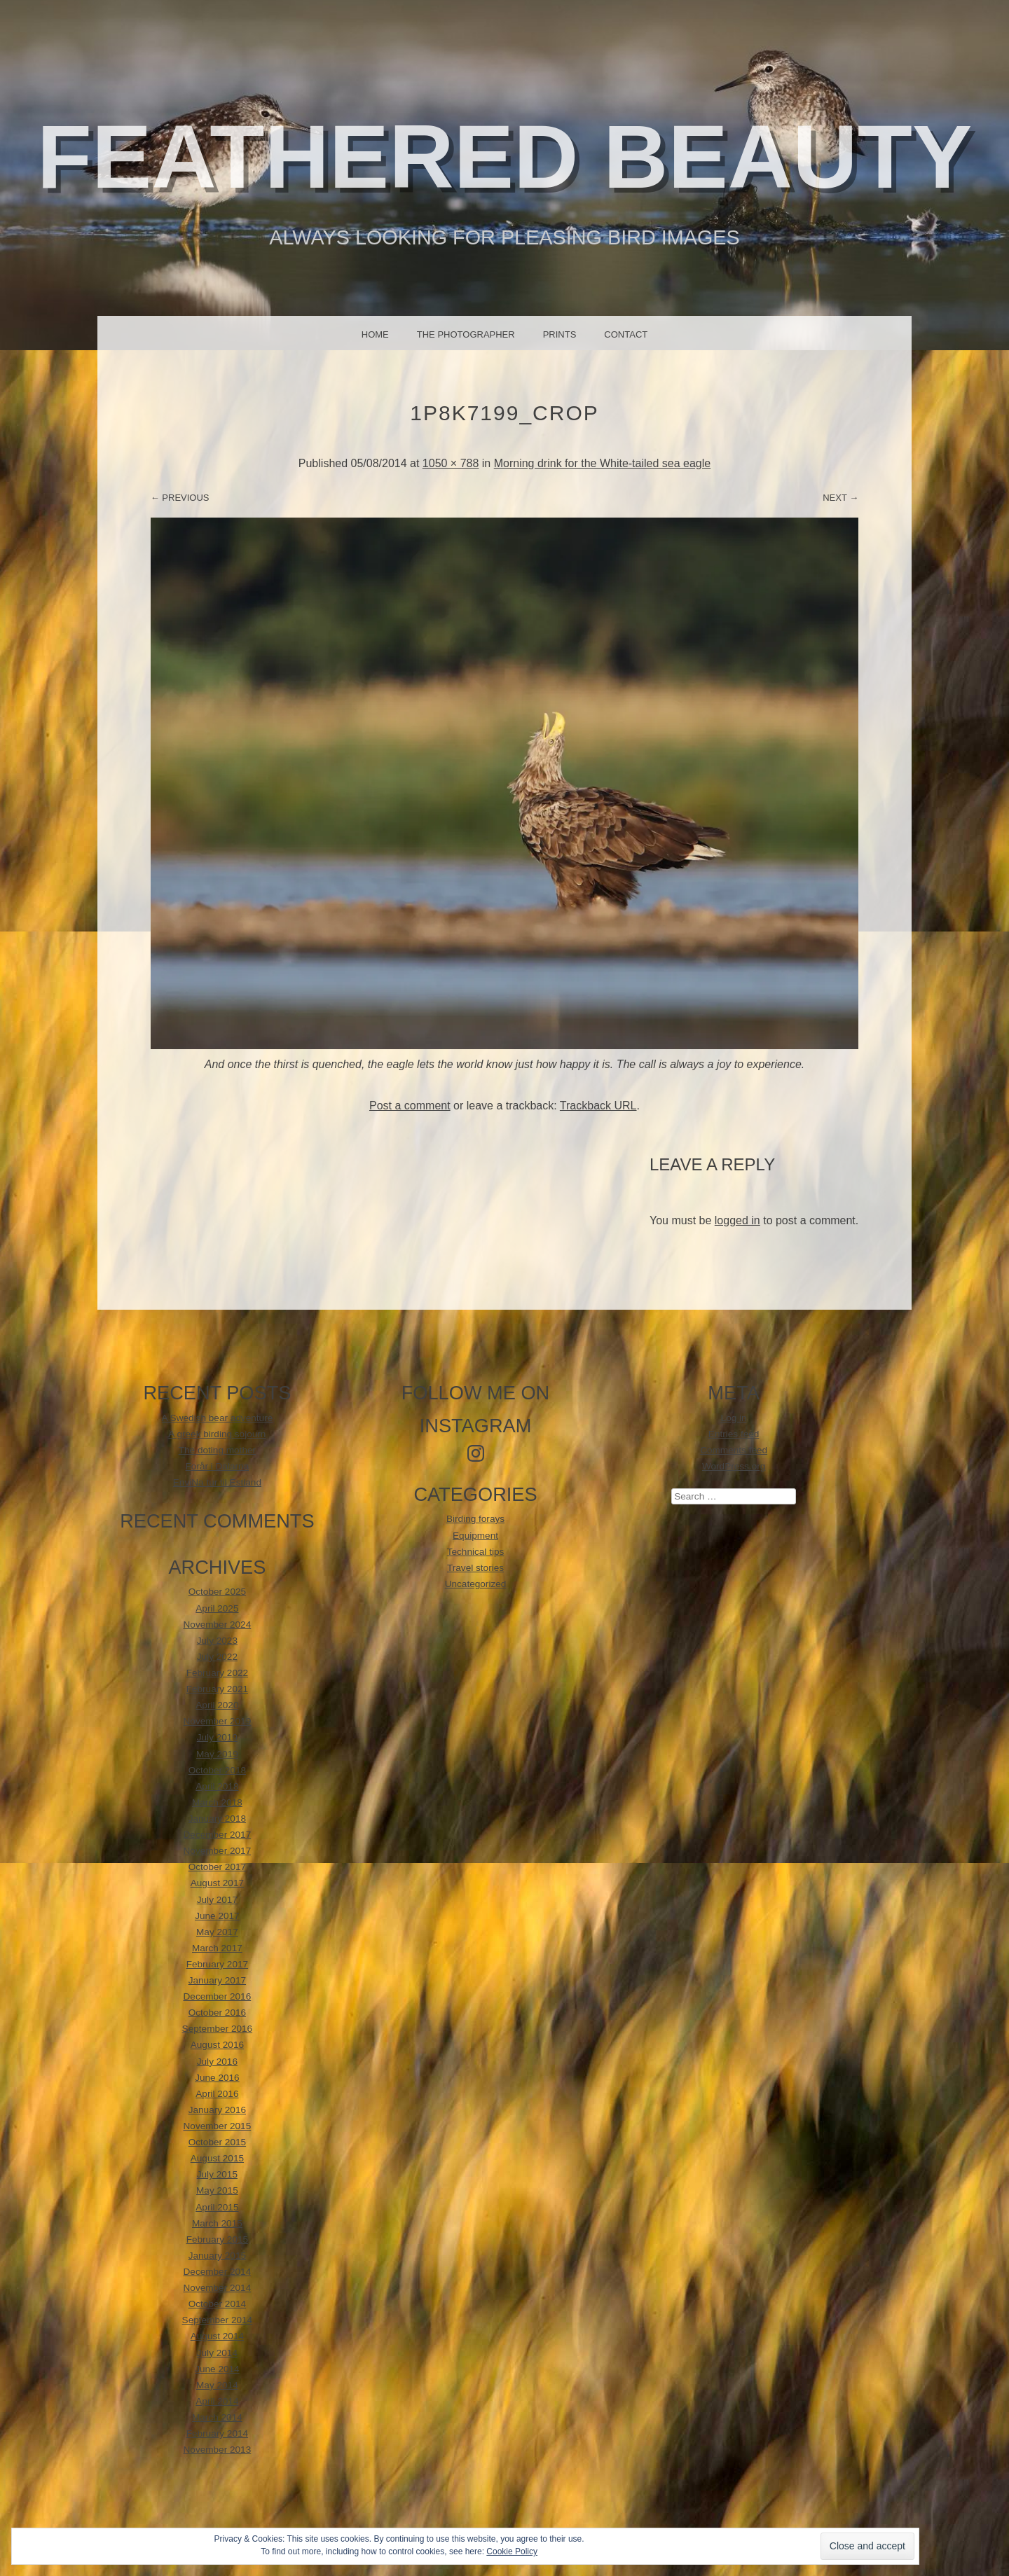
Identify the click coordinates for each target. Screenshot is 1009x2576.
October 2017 (217, 1867)
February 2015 (217, 2239)
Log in (734, 1418)
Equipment (475, 1535)
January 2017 (217, 1980)
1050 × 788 (451, 463)
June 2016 (217, 2077)
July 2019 (217, 1737)
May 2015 (217, 2190)
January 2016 (217, 2110)
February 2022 (217, 1673)
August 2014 (217, 2336)
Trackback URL (598, 1106)
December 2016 (218, 1996)
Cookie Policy (511, 2551)
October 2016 (217, 2012)
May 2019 (217, 1754)
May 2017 (217, 1932)
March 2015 (217, 2223)
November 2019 (218, 1721)
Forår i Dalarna (217, 1466)
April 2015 (216, 2207)
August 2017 (217, 1883)
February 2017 (217, 1964)
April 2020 (216, 1705)
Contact (625, 334)
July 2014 (217, 2353)
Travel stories (475, 1568)
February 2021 (217, 1689)
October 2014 (217, 2304)
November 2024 (218, 1624)
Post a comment (410, 1106)
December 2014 (218, 2271)
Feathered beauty (505, 156)
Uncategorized (476, 1584)
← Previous (180, 497)
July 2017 (217, 1900)
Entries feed (734, 1434)
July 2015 (217, 2174)
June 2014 (217, 2369)
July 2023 (217, 1640)
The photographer (466, 334)
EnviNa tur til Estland (217, 1482)
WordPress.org (733, 1466)
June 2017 (217, 1916)
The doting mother (217, 1450)
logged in (737, 1220)
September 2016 (217, 2028)
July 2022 (217, 1656)
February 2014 (217, 2433)
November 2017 (218, 1851)
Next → (840, 497)
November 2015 (218, 2126)
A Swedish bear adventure (217, 1418)
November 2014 (218, 2288)
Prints (560, 334)
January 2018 (217, 1818)
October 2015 (217, 2142)
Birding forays (475, 1519)
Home (375, 334)
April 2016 (216, 2094)
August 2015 (217, 2158)
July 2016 (217, 2061)
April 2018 (216, 1786)
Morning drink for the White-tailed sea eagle (602, 463)
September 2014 (217, 2320)
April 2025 (216, 1608)
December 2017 (218, 1834)
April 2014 (216, 2401)
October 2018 (217, 1770)
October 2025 (217, 1591)
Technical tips (475, 1551)
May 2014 (217, 2385)
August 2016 (217, 2045)
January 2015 (217, 2255)
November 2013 (218, 2449)
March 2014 (217, 2417)
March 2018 (217, 1802)
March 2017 (217, 1948)
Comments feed (733, 1450)
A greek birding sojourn (217, 1434)
